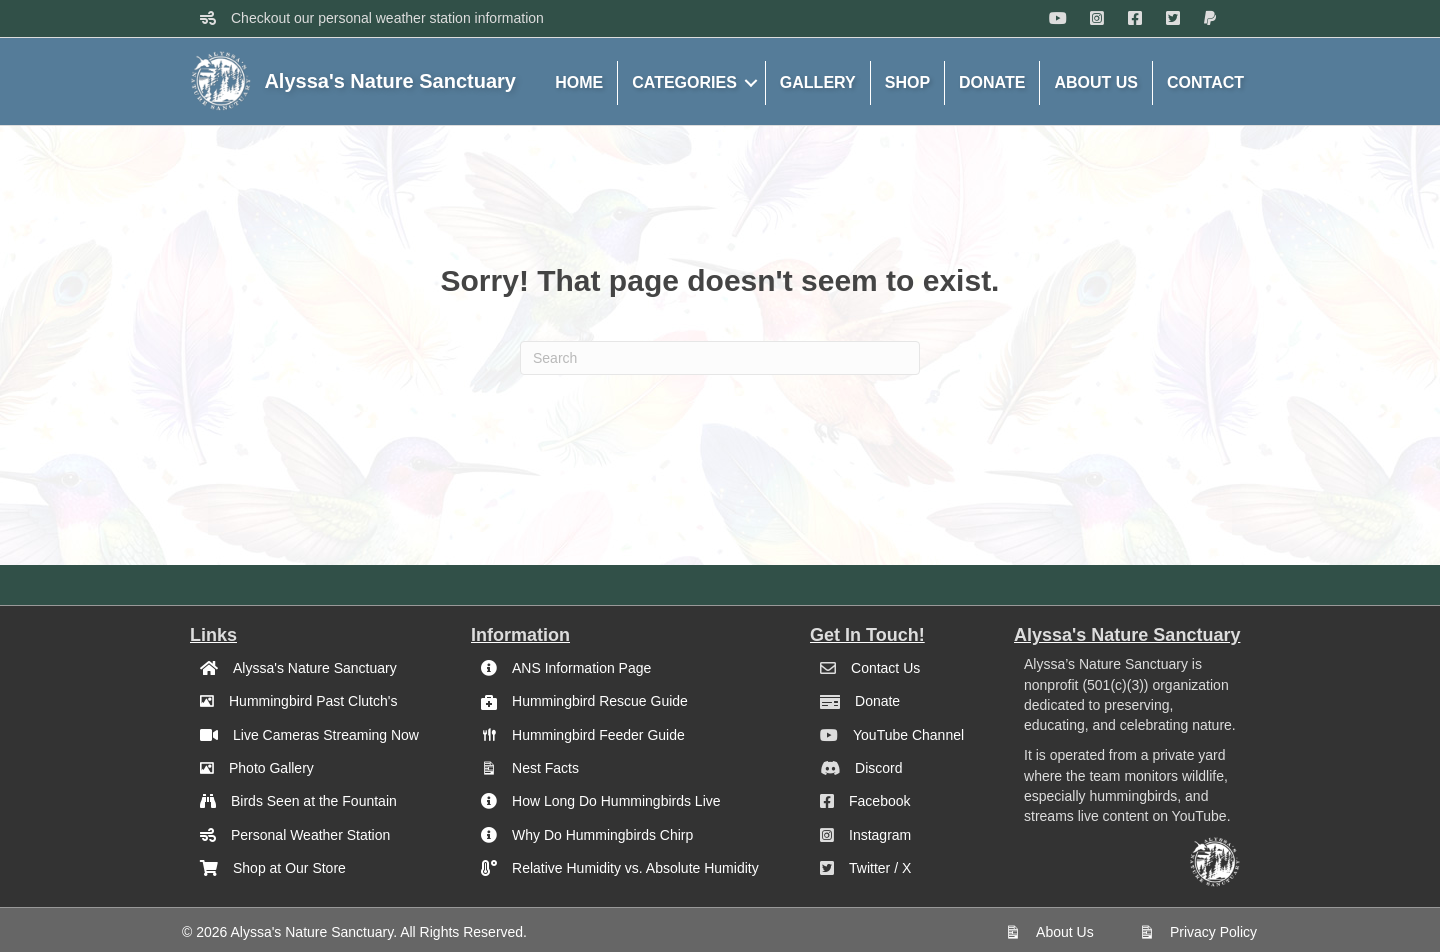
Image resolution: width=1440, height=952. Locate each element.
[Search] (720, 358)
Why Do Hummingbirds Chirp (602, 835)
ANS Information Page (581, 668)
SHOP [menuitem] (907, 82)
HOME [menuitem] (579, 82)
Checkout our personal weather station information (387, 18)
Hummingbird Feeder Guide (598, 735)
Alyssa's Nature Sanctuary (315, 668)
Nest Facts (545, 768)
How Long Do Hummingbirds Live (616, 801)
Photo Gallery (271, 768)
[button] (751, 83)
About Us (1065, 932)
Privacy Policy (1213, 932)
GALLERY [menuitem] (818, 82)
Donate (877, 701)
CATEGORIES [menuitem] (684, 82)
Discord (878, 768)
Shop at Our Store (289, 868)
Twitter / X (880, 868)
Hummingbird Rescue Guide (600, 701)
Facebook (879, 801)
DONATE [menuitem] (992, 82)
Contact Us (885, 668)
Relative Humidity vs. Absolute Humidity (635, 868)
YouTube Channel (908, 735)
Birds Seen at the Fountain (314, 801)
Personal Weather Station (310, 835)
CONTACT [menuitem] (1205, 82)
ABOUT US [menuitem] (1096, 82)
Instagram (880, 835)
